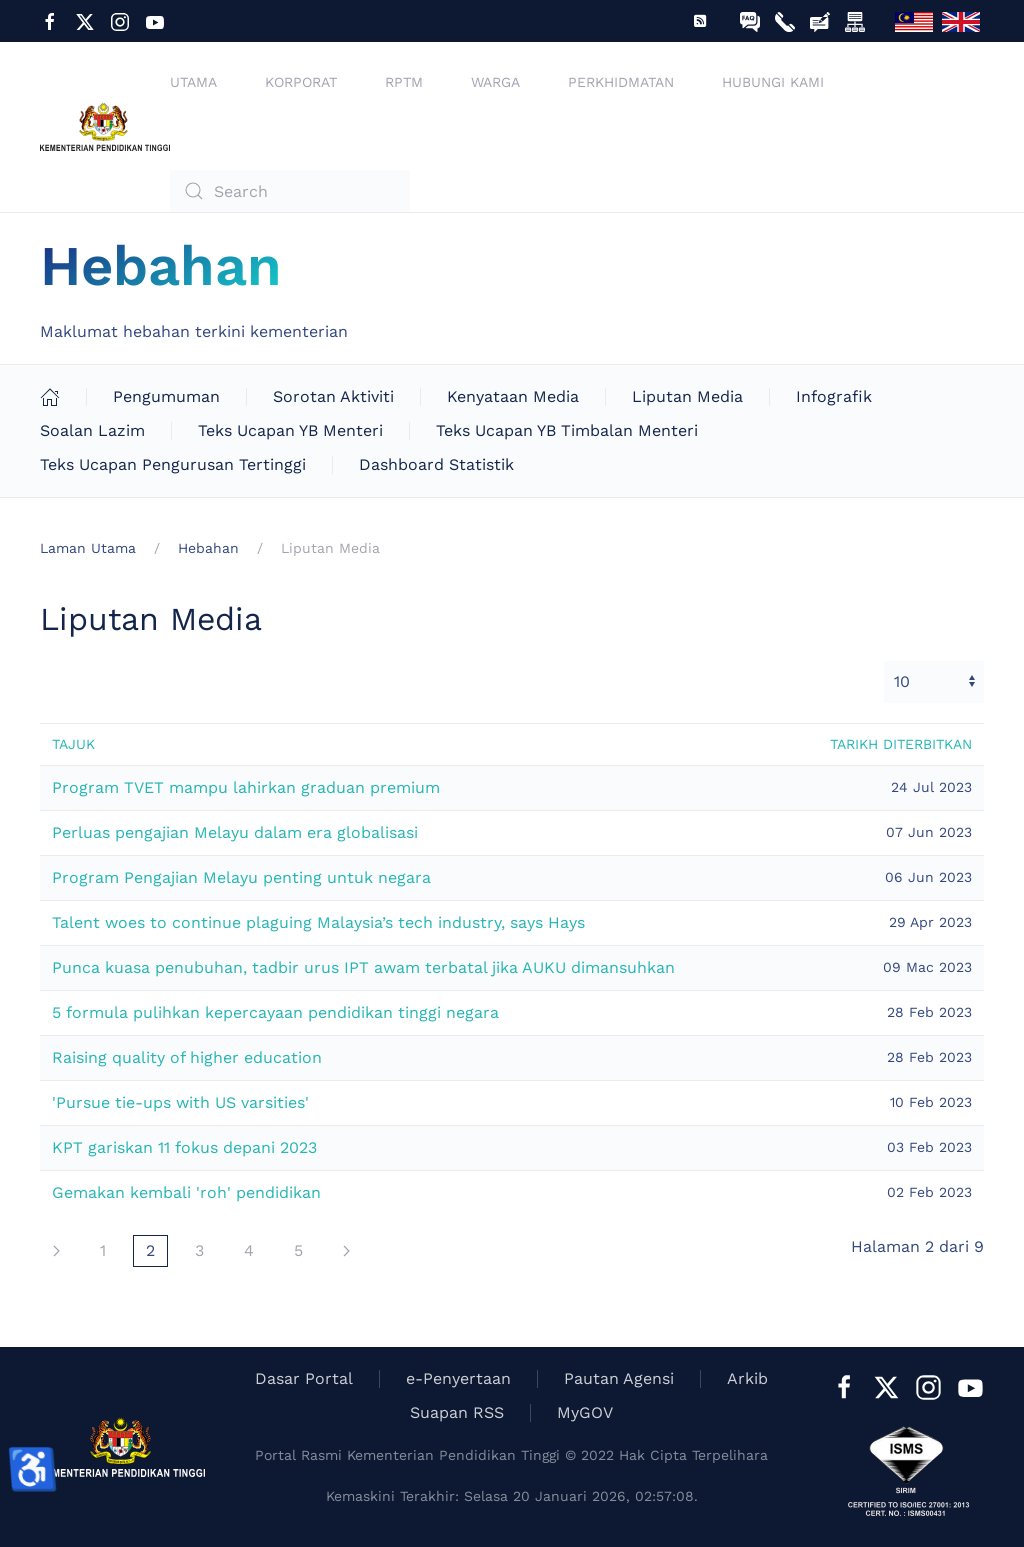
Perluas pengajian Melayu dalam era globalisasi (235, 832)
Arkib (747, 1378)
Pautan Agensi (619, 1378)
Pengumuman (166, 396)
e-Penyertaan (458, 1378)
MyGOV (585, 1412)
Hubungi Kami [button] (773, 82)
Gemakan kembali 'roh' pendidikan (186, 1192)
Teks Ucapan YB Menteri (290, 430)
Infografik (834, 396)
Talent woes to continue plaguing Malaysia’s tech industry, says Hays (318, 922)
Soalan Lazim (92, 430)
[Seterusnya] (56, 1251)
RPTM (404, 82)
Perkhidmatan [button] (621, 82)
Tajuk (73, 744)
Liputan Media (687, 396)
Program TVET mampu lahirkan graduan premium (246, 787)
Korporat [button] (301, 82)
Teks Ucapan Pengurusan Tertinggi (173, 464)
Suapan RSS (457, 1412)
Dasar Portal (304, 1378)
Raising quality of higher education (187, 1057)
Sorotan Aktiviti (333, 396)
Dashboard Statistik (436, 464)
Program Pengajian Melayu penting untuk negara (241, 877)
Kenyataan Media (513, 396)
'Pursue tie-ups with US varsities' (180, 1102)
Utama (193, 82)
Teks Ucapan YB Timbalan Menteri (567, 430)
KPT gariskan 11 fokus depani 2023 (184, 1147)
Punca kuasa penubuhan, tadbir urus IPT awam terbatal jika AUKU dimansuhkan (363, 967)
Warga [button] (495, 82)
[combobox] (290, 191)
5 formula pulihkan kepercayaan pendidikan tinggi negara (275, 1012)
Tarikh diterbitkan (901, 744)
